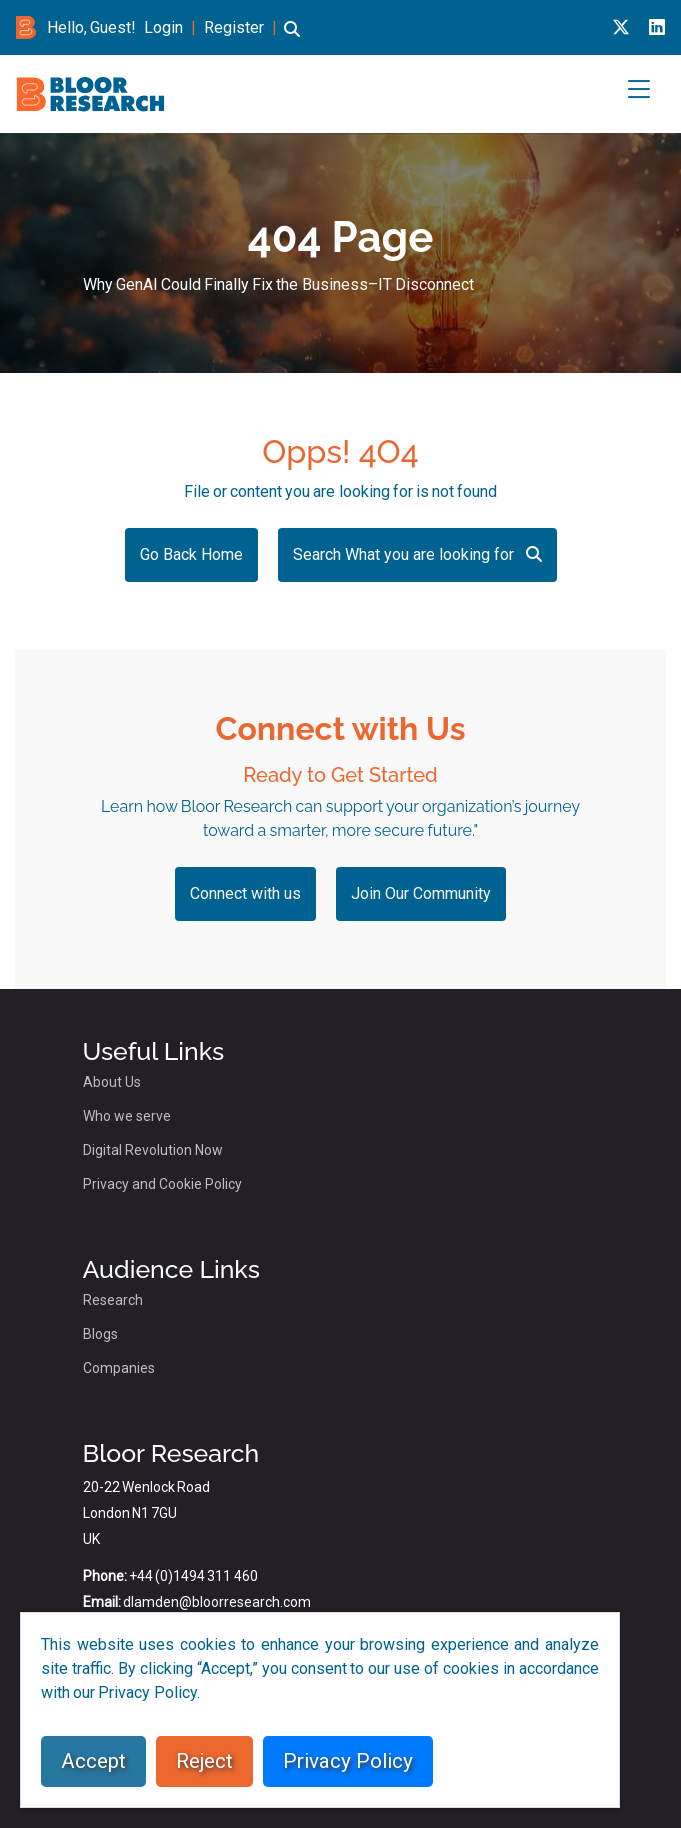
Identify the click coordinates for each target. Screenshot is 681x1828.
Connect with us (245, 893)
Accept (93, 1761)
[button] (292, 38)
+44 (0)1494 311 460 (193, 1576)
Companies (119, 1368)
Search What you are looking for (417, 554)
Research (113, 1300)
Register (234, 27)
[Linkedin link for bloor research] (657, 27)
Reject (204, 1761)
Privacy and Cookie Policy (162, 1184)
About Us (112, 1082)
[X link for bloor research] (621, 27)
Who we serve (127, 1116)
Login (163, 27)
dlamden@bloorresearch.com (217, 1602)
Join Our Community (421, 893)
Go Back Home (191, 554)
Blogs (100, 1334)
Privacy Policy (348, 1761)
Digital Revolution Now (153, 1150)
